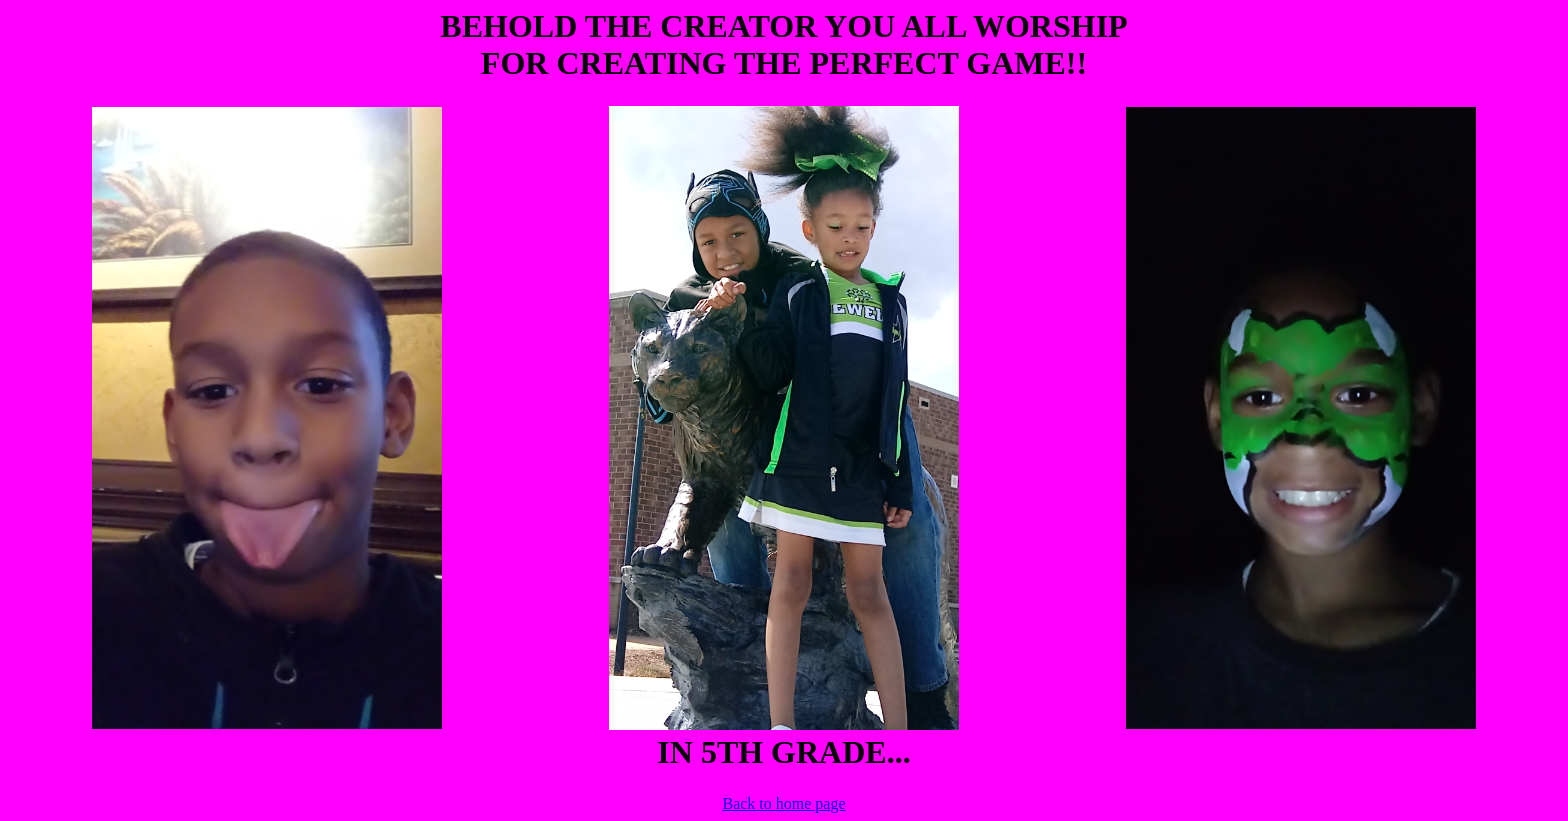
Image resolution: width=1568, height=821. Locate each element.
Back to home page (783, 803)
